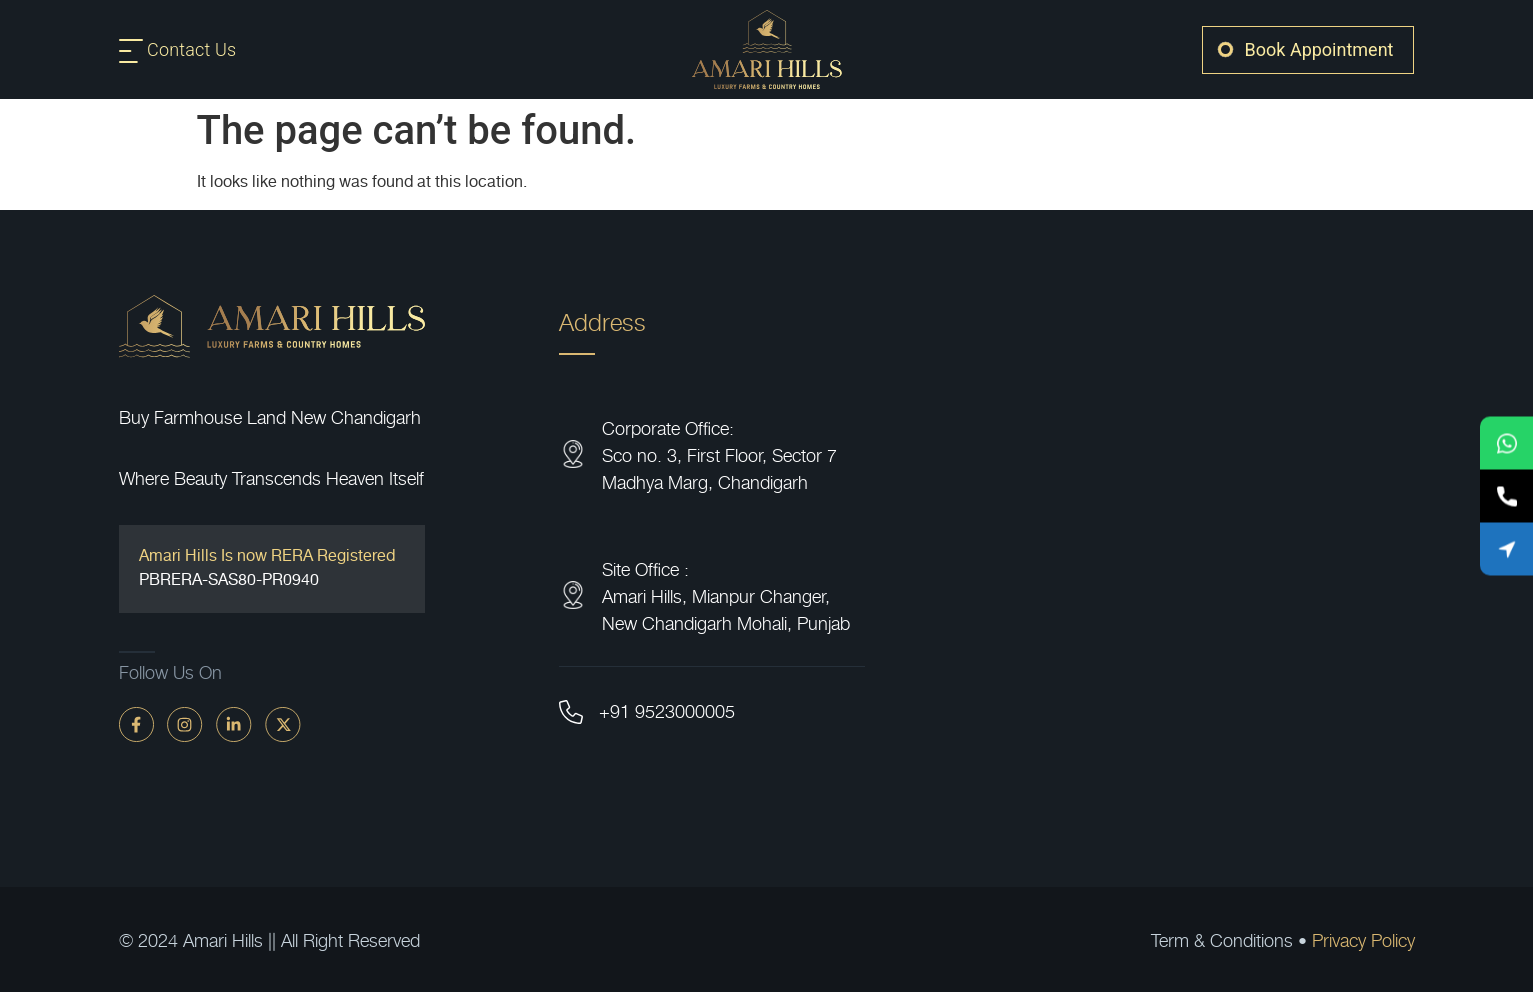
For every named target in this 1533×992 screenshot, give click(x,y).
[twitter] (283, 723)
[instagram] (185, 723)
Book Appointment (1319, 49)
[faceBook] (136, 723)
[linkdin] (234, 723)
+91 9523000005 (667, 710)
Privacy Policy (1363, 939)
